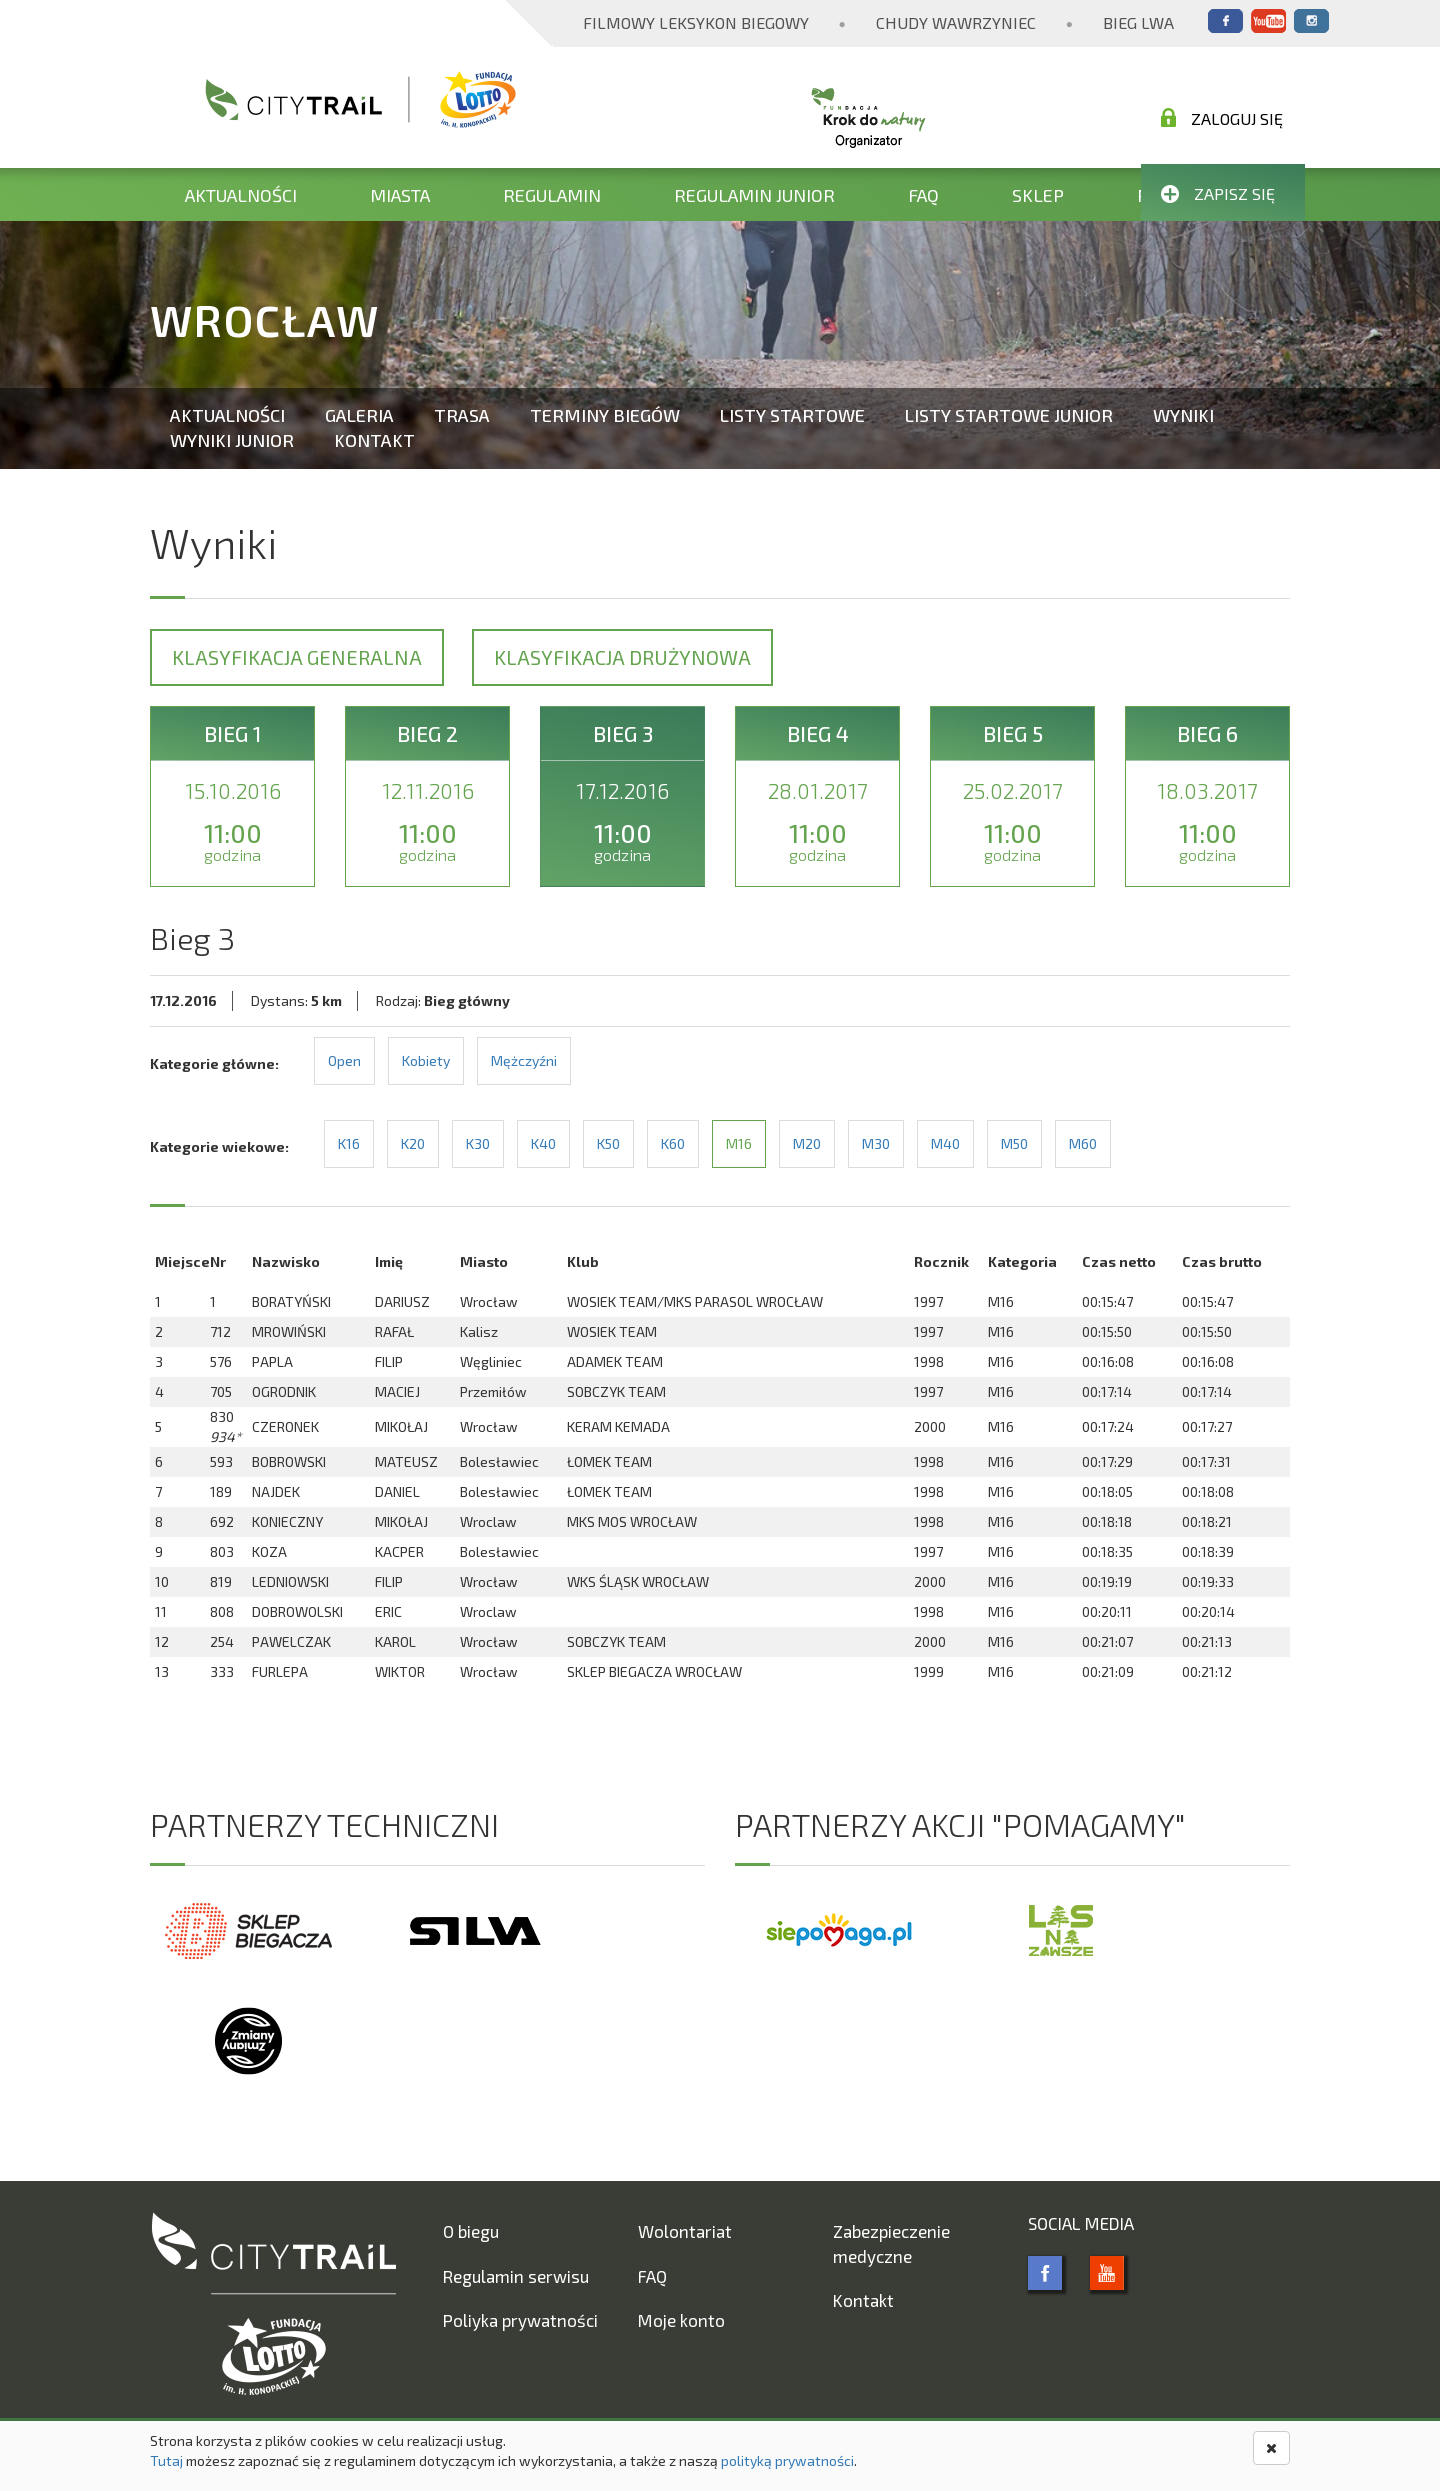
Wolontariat (685, 2231)
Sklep (1038, 195)
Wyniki (1183, 415)
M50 (1014, 1143)
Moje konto (681, 2320)
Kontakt (374, 440)
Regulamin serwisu (516, 2276)
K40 (543, 1143)
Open (344, 1060)
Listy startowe (792, 415)
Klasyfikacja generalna (297, 657)
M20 (807, 1143)
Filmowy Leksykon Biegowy (696, 22)
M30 (876, 1143)
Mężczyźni (524, 1060)
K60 (673, 1143)
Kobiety (426, 1060)
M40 (945, 1143)
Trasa (462, 415)
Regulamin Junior (754, 195)
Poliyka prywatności (520, 2320)
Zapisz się (1218, 193)
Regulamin (552, 195)
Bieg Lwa (1138, 22)
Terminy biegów (605, 415)
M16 (739, 1143)
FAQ (923, 195)
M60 (1083, 1143)
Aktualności (241, 195)
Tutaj (166, 2460)
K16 (349, 1143)
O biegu (471, 2231)
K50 (608, 1143)
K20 (413, 1143)
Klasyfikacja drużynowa (622, 657)
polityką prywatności (787, 2460)
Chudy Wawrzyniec (956, 22)
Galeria (359, 415)
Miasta (400, 195)
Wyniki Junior (232, 440)
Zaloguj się (1222, 118)
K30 (478, 1143)
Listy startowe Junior (1009, 415)
